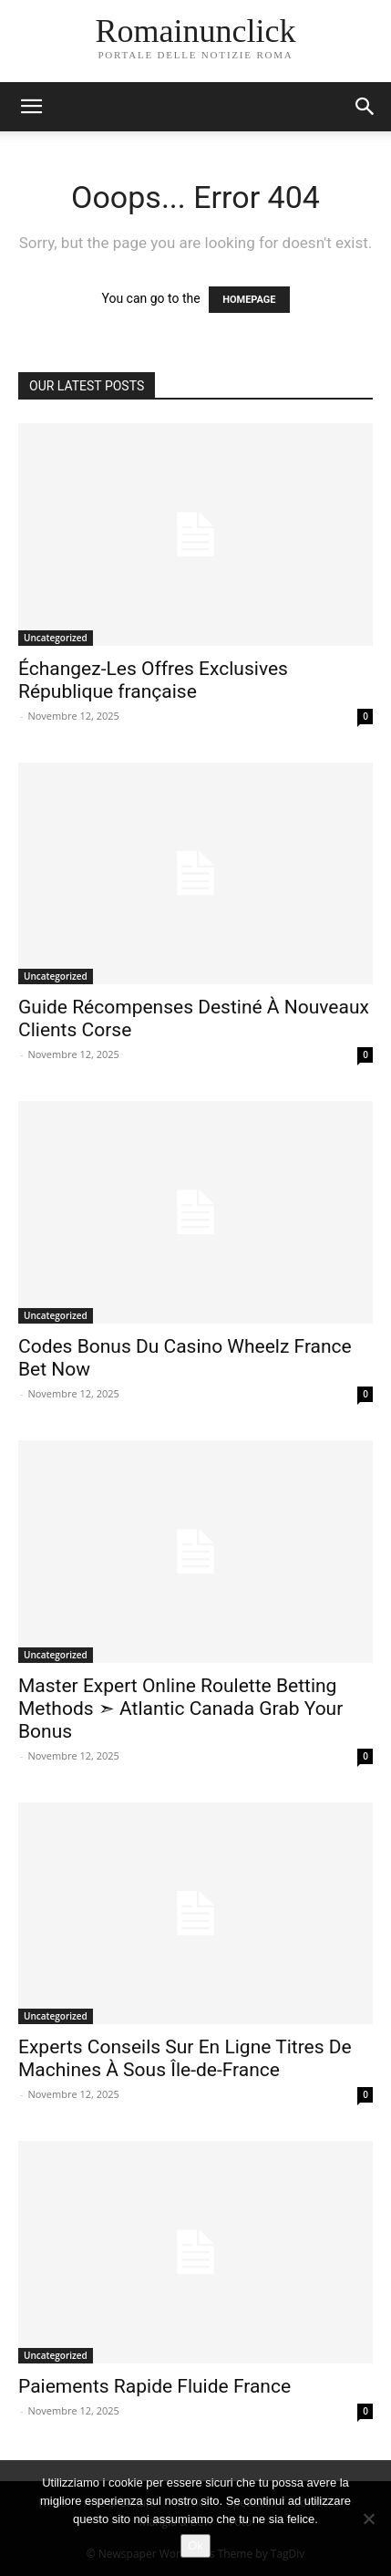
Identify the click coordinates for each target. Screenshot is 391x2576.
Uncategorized (55, 637)
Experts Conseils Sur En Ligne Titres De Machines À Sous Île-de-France (185, 2058)
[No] (368, 2518)
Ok (195, 2545)
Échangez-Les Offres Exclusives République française (153, 680)
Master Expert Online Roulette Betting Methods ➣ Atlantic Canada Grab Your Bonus (180, 1708)
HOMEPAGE (248, 300)
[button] (31, 106)
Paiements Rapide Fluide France (154, 2386)
